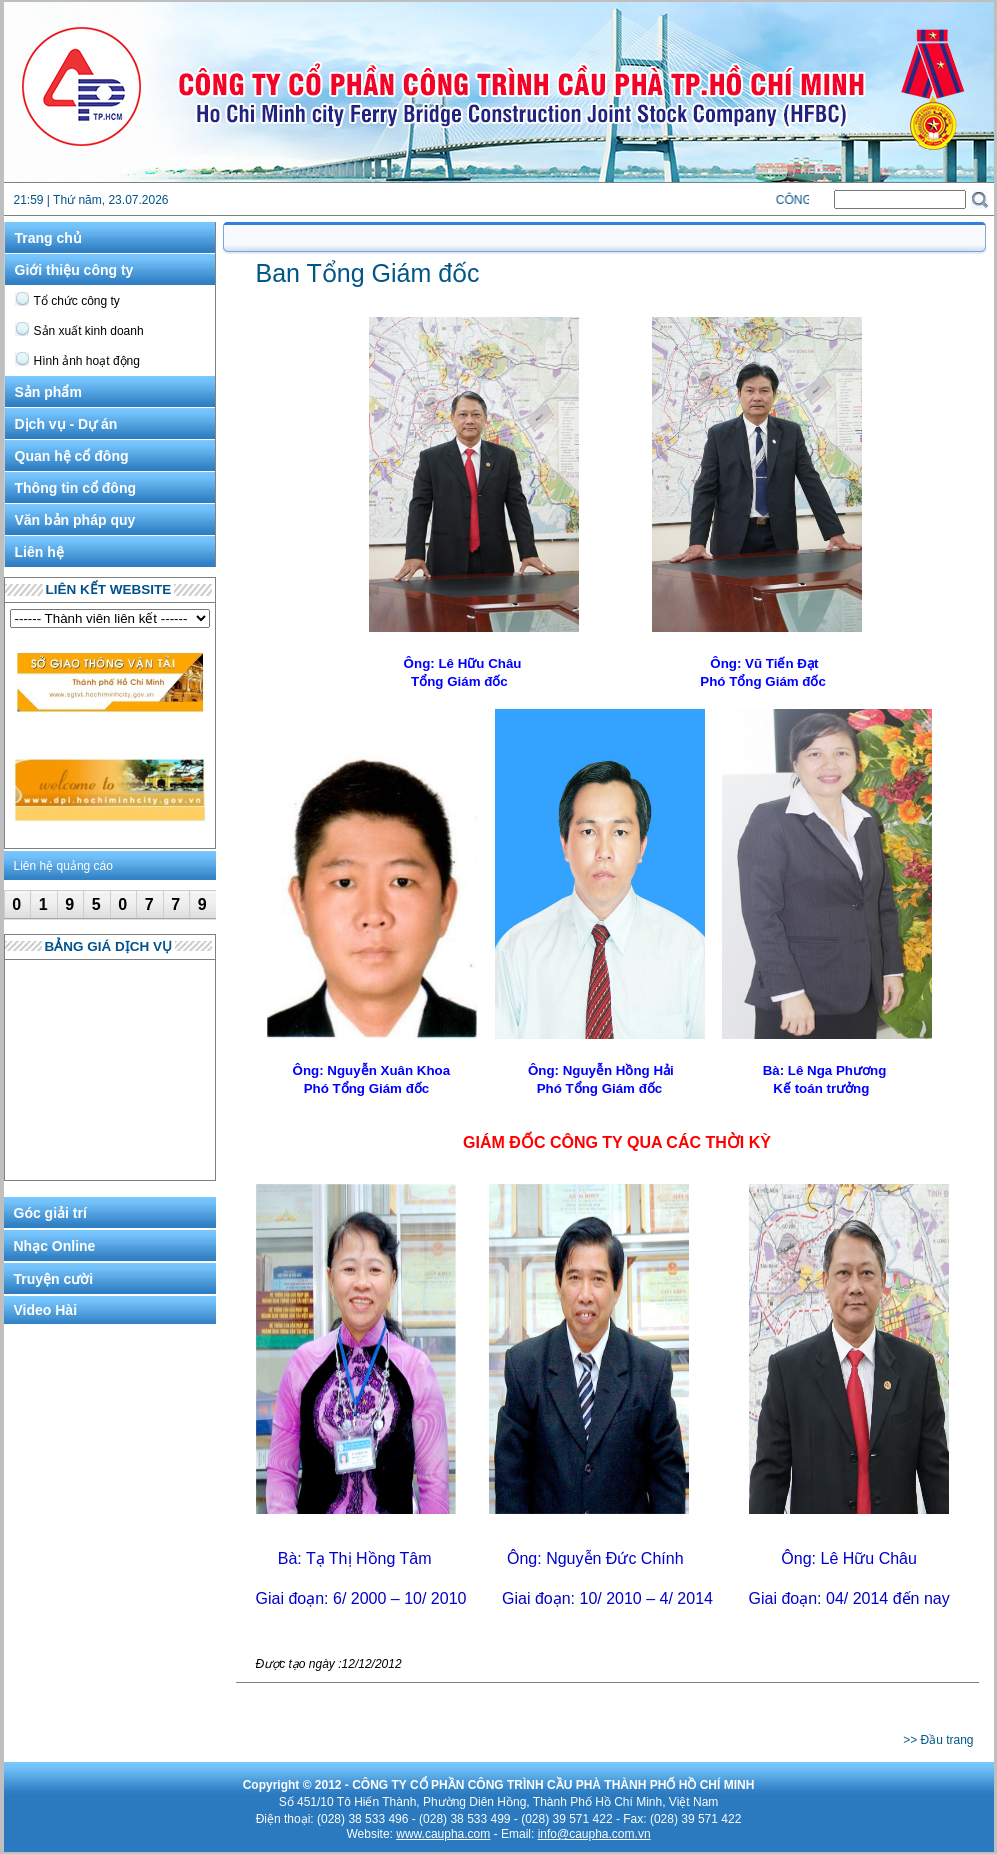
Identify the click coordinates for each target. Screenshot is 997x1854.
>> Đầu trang (938, 1740)
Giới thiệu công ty (74, 270)
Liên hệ (39, 552)
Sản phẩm (48, 392)
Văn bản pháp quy (75, 520)
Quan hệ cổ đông (72, 456)
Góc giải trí (50, 1213)
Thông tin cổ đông (76, 488)
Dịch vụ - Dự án (66, 424)
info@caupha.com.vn (594, 1834)
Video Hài (46, 1310)
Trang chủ (48, 238)
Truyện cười (54, 1279)
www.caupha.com (443, 1834)
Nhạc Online (55, 1246)
